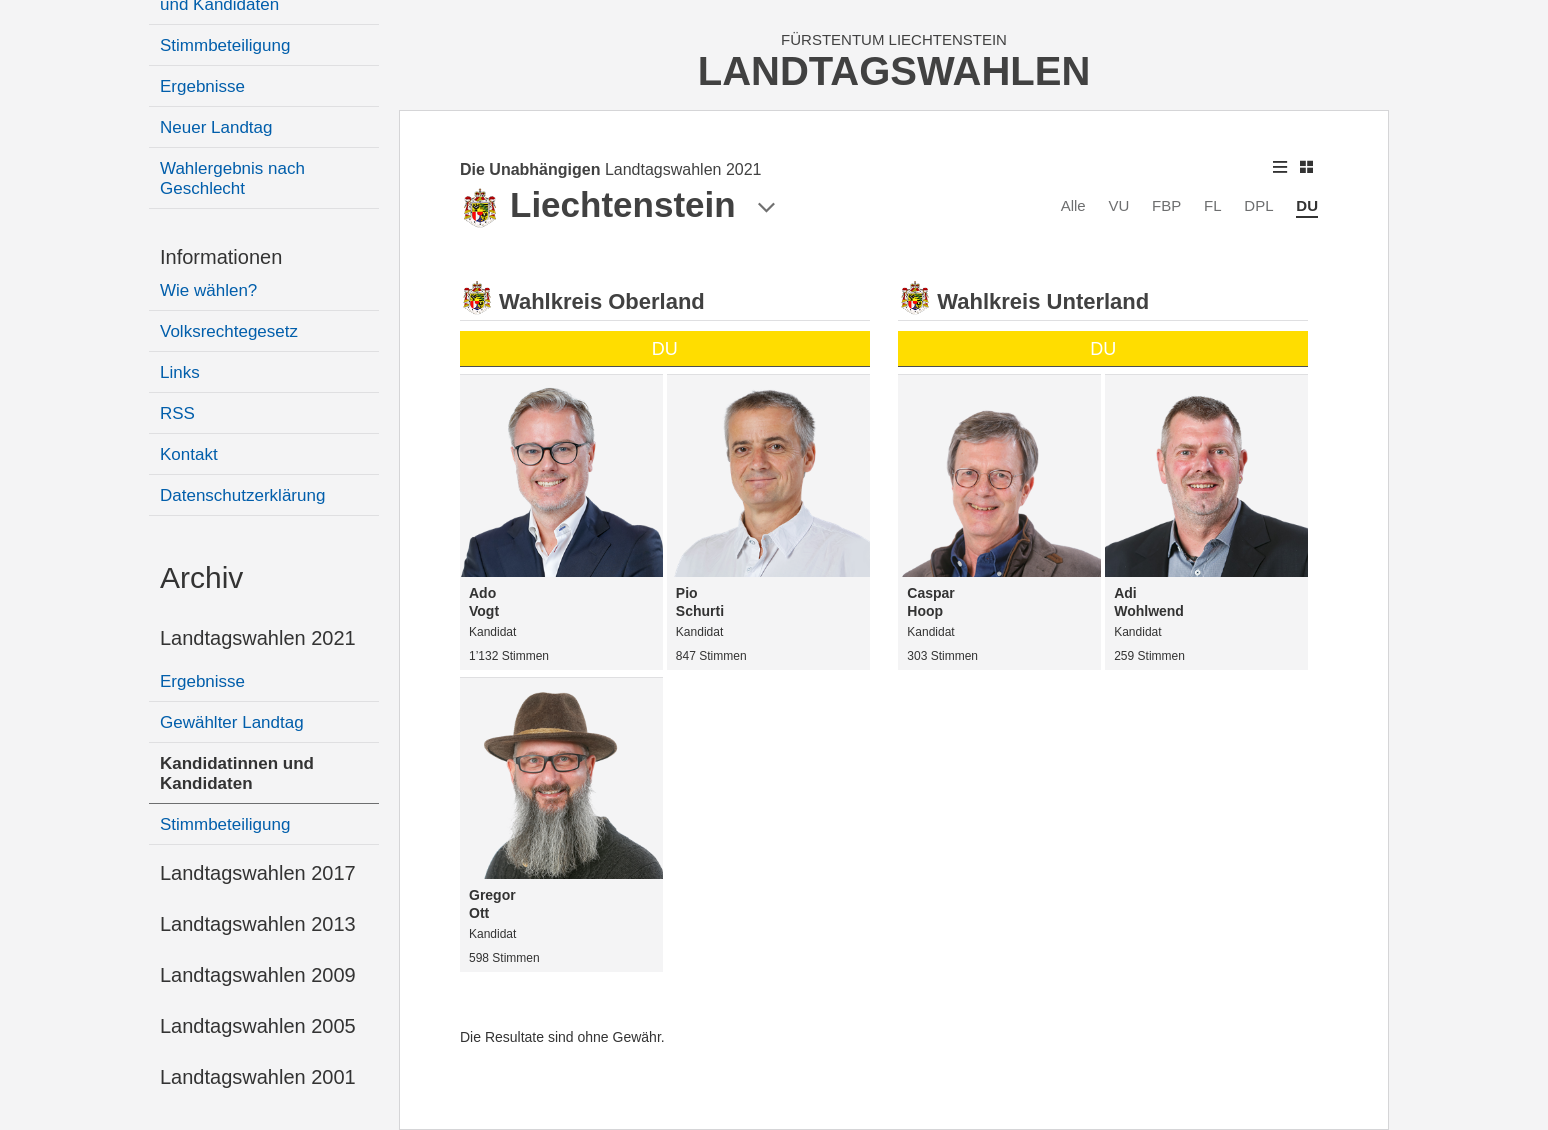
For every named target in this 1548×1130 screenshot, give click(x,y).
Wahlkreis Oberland (602, 301)
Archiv (201, 577)
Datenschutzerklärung (242, 495)
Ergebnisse (202, 86)
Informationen (221, 257)
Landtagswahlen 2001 (258, 1077)
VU (1118, 205)
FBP (1166, 205)
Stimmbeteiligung (225, 45)
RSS (177, 413)
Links (180, 372)
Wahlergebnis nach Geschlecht (232, 178)
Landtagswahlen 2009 (258, 975)
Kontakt (189, 454)
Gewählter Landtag (232, 722)
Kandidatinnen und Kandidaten (237, 773)
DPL (1258, 205)
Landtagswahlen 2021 (258, 638)
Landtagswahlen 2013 (258, 924)
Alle (1073, 205)
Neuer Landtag (216, 127)
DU (1307, 205)
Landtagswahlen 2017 (258, 873)
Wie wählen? (208, 290)
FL (1213, 205)
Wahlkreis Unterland (1043, 301)
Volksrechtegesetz (229, 331)
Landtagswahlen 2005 (258, 1026)
